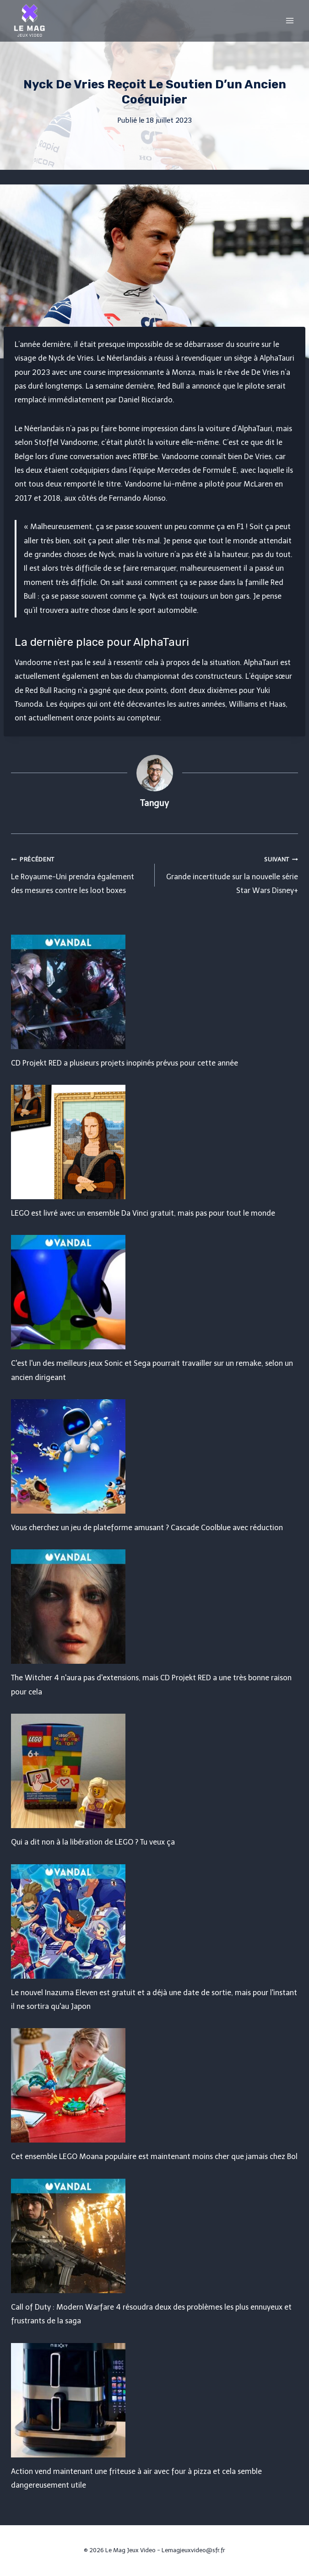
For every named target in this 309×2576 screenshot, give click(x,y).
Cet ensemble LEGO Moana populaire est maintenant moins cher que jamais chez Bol (154, 2156)
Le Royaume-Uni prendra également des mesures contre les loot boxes (79, 873)
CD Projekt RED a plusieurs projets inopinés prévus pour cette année (124, 1063)
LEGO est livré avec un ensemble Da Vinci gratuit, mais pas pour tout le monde (143, 1213)
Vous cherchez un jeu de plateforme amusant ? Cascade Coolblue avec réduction (147, 1527)
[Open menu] (289, 20)
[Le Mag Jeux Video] (29, 20)
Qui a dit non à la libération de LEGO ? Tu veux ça (93, 1842)
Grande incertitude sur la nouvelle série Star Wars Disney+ (230, 873)
